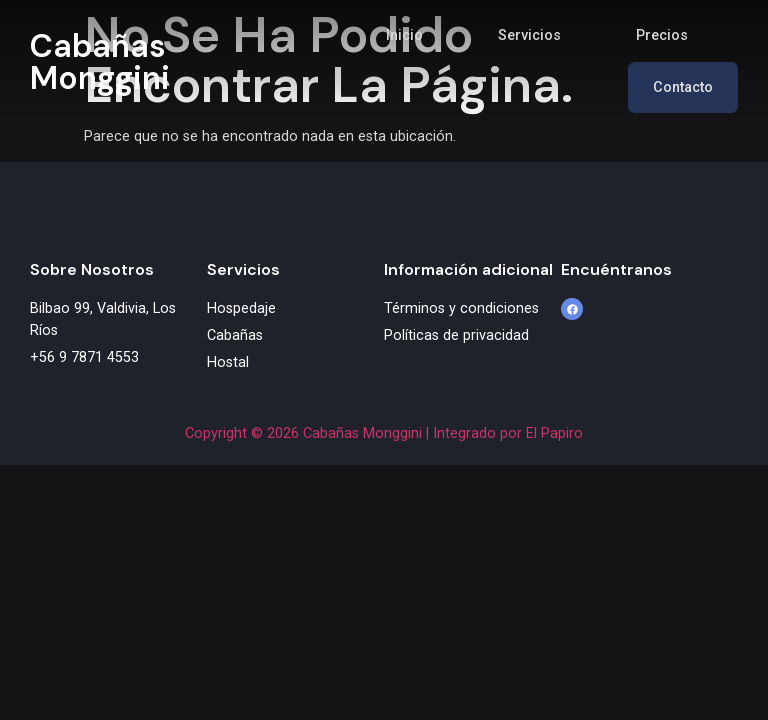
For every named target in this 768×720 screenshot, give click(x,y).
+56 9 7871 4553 (84, 357)
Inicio (404, 35)
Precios (662, 35)
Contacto (683, 87)
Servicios (529, 35)
